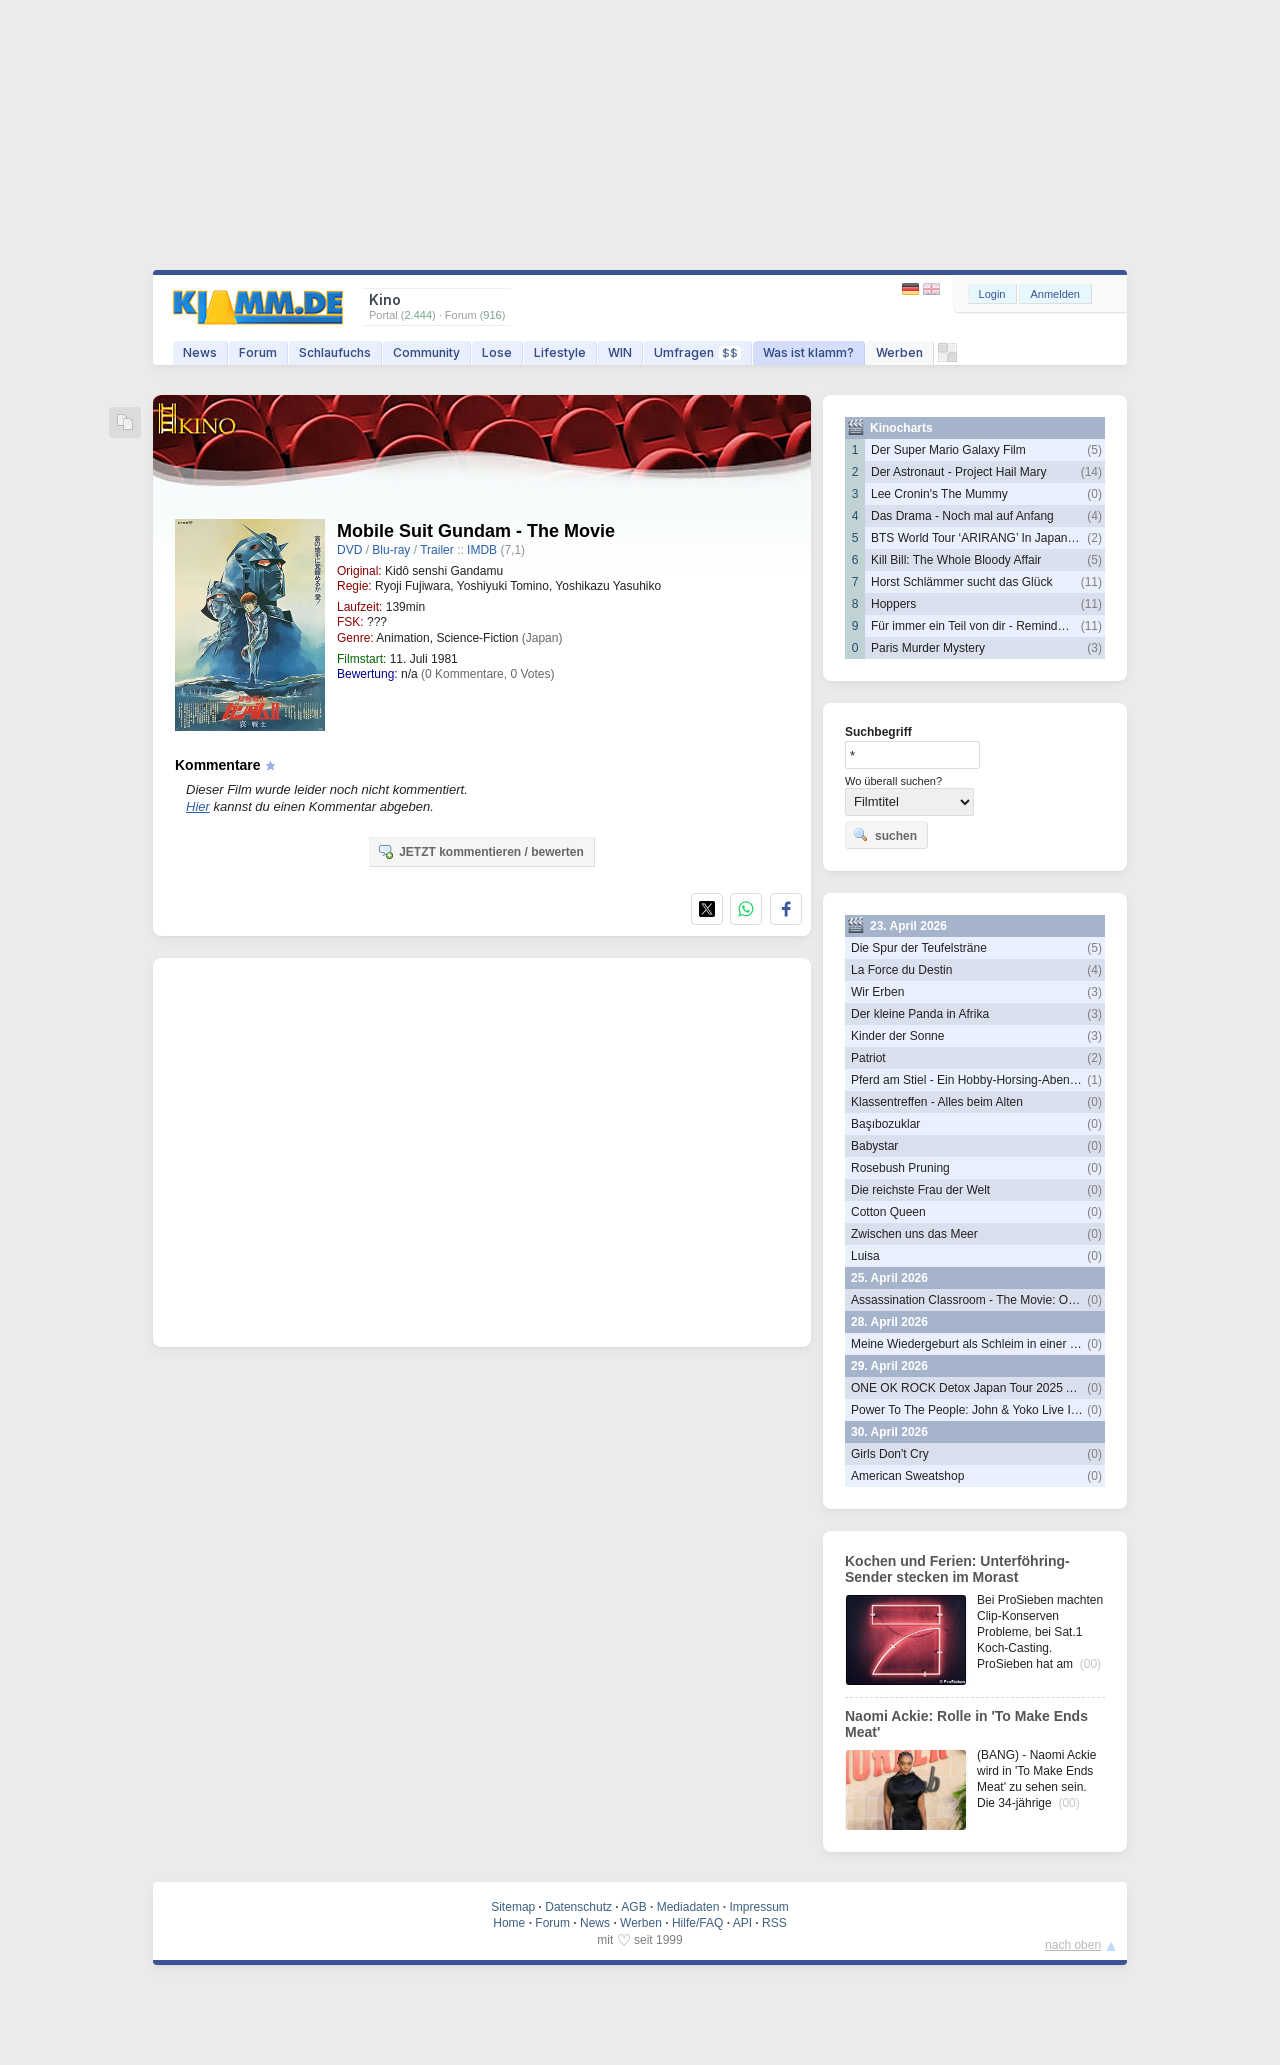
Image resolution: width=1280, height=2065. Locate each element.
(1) (1094, 1080)
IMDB (482, 550)
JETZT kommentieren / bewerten (480, 851)
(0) (1094, 494)
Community (426, 352)
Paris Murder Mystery (928, 648)
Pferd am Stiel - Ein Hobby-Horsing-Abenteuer (974, 1080)
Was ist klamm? (808, 352)
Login (992, 294)
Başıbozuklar (885, 1124)
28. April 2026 (889, 1322)
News (200, 352)
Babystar (874, 1146)
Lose (497, 352)
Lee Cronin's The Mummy (939, 494)
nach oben (1073, 1945)
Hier (198, 806)
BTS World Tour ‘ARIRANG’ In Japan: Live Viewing (1006, 538)
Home (509, 1923)
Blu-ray (391, 550)
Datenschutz (578, 1907)
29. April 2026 (889, 1366)
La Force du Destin (901, 970)
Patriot (868, 1058)
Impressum (758, 1907)
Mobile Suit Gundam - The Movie (476, 531)
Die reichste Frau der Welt (920, 1190)
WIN (620, 352)
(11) (1091, 582)
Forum (258, 352)
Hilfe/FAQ (697, 1923)
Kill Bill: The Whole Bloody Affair (956, 560)
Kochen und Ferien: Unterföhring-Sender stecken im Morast (957, 1569)
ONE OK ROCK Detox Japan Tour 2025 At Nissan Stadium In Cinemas (1039, 1388)
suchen (885, 835)
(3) (1094, 648)
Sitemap (513, 1907)
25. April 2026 (889, 1278)
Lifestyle (560, 352)
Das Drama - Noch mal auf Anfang (962, 516)
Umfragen (697, 352)
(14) (1091, 472)
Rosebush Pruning (900, 1168)
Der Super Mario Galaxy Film (948, 450)
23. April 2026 (908, 926)
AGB (633, 1907)
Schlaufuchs (335, 352)
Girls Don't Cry (890, 1454)
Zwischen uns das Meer (914, 1234)
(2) (1094, 538)
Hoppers (893, 604)
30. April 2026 (889, 1432)
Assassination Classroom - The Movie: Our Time (979, 1300)
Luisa (865, 1256)
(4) (1094, 516)
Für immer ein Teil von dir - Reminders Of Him (993, 626)
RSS (774, 1923)
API (742, 1923)
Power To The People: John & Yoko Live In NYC (978, 1410)
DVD (349, 550)
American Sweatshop (907, 1476)
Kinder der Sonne (897, 1036)
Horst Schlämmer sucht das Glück (961, 582)
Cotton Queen (888, 1212)
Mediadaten (688, 1907)
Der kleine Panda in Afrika (920, 1014)
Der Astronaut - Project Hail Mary (958, 472)
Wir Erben (877, 992)
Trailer (437, 550)
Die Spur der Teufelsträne (919, 948)
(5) (1094, 450)
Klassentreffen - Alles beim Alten (937, 1102)
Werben (899, 352)
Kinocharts (901, 428)
